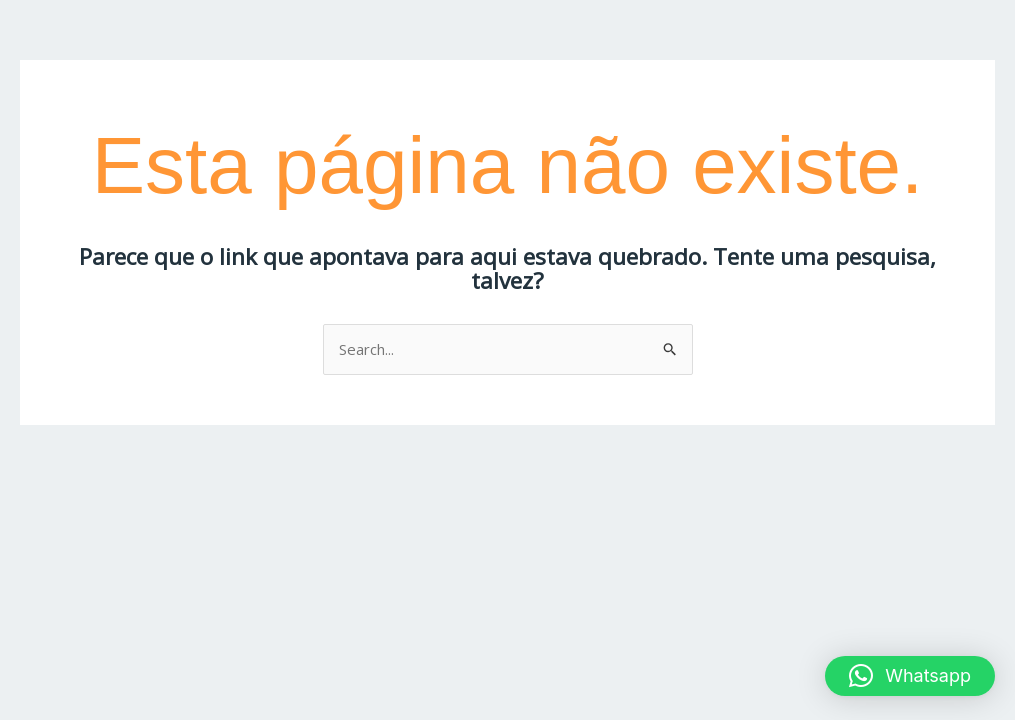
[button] (910, 676)
